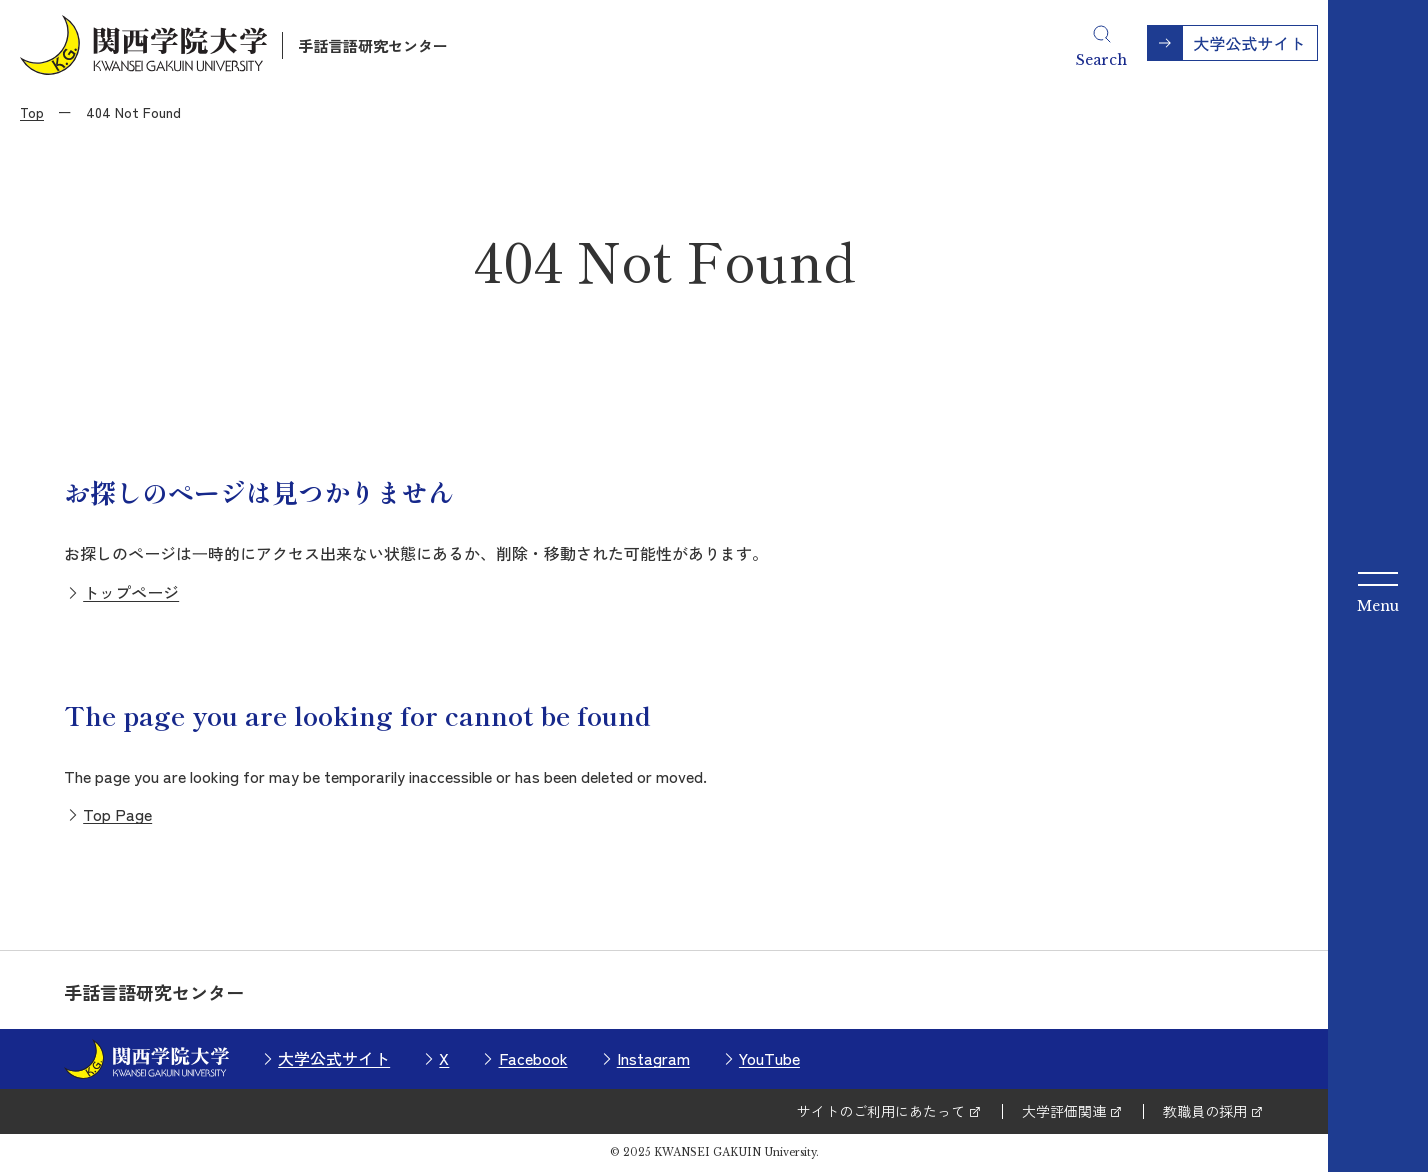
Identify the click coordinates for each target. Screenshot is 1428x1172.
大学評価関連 (1064, 1111)
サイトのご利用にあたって (881, 1111)
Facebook (533, 1058)
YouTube (769, 1058)
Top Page (117, 814)
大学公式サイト (334, 1058)
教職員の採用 (1205, 1111)
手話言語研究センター (373, 45)
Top (32, 112)
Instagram (653, 1058)
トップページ (131, 592)
